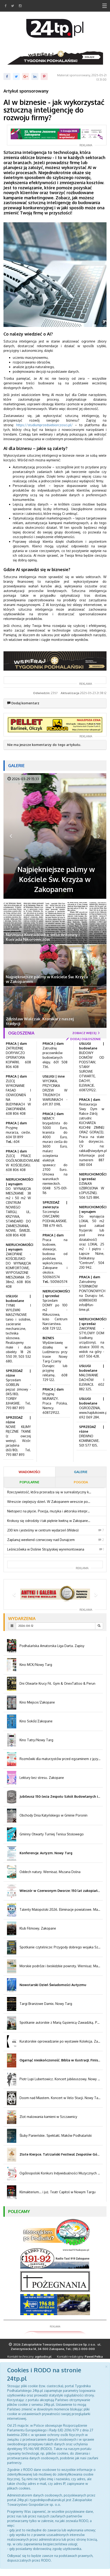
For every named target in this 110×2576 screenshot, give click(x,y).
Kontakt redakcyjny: (80, 2356)
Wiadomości (29, 1472)
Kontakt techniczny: (29, 2356)
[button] (14, 725)
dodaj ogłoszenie (83, 1039)
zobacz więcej (86, 1033)
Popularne (29, 1482)
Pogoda (81, 1482)
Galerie (16, 765)
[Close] (106, 2366)
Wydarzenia (22, 1618)
